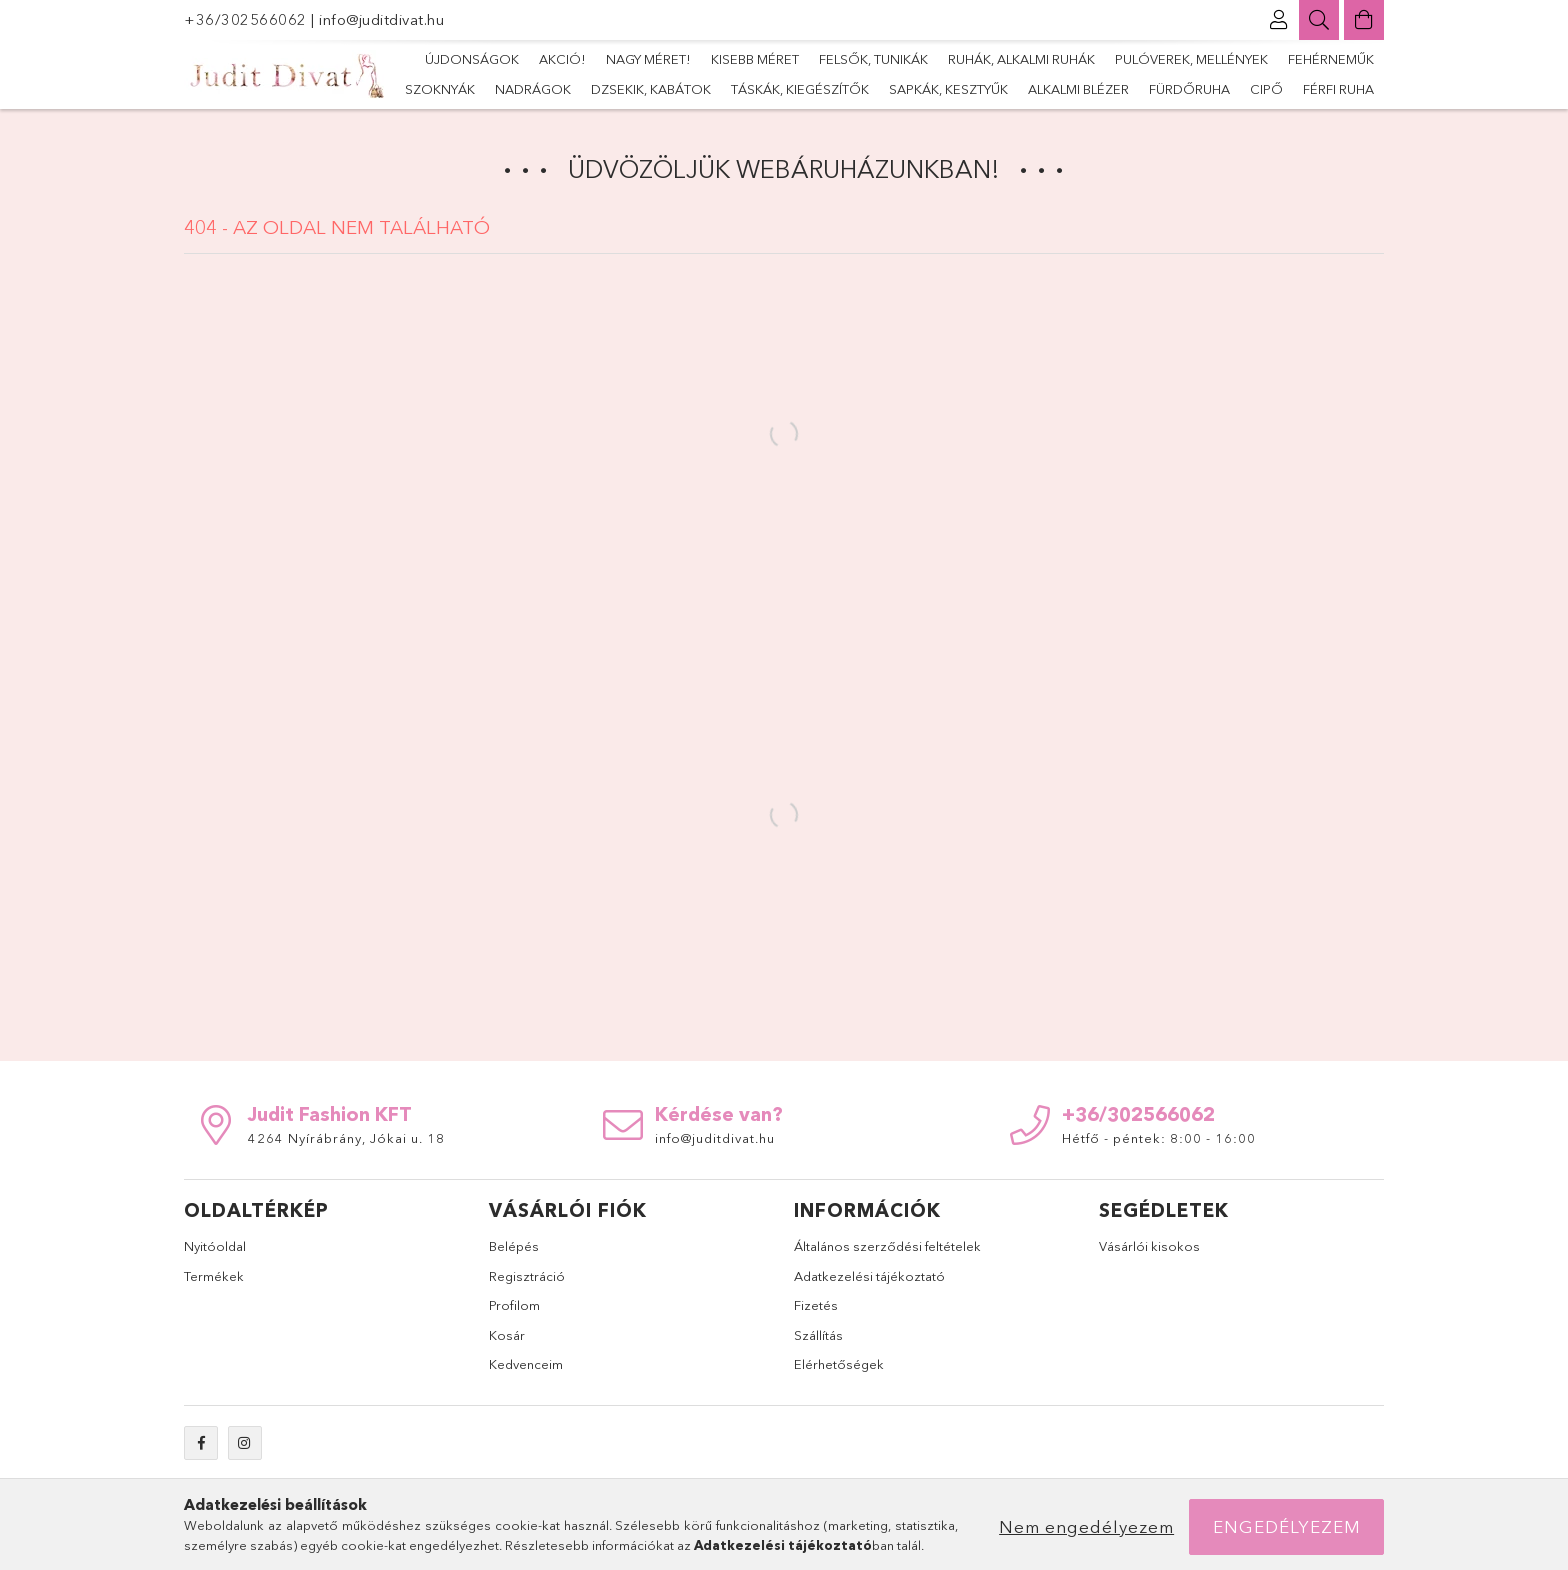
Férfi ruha (1338, 89)
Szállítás (818, 1335)
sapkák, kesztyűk (948, 89)
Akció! (562, 59)
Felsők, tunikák (873, 59)
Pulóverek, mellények (1191, 59)
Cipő (1266, 89)
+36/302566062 (247, 19)
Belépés (514, 1246)
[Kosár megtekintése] (1364, 20)
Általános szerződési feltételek (887, 1246)
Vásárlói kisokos (1149, 1246)
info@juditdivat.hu (381, 19)
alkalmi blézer (1078, 89)
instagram (245, 1443)
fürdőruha (1189, 89)
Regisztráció (527, 1276)
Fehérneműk (1331, 59)
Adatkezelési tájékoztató (869, 1276)
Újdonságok (472, 59)
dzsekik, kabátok (651, 89)
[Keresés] (1319, 20)
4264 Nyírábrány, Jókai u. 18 (346, 1138)
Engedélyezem (1287, 1526)
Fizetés (816, 1305)
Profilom (514, 1305)
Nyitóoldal (215, 1246)
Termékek (214, 1276)
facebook (201, 1443)
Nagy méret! (648, 59)
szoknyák (440, 89)
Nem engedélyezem (1086, 1526)
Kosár (507, 1335)
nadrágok (533, 89)
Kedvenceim (526, 1364)
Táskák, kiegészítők (800, 89)
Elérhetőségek (839, 1364)
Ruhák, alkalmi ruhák (1021, 59)
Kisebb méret (755, 59)
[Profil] (1279, 20)
